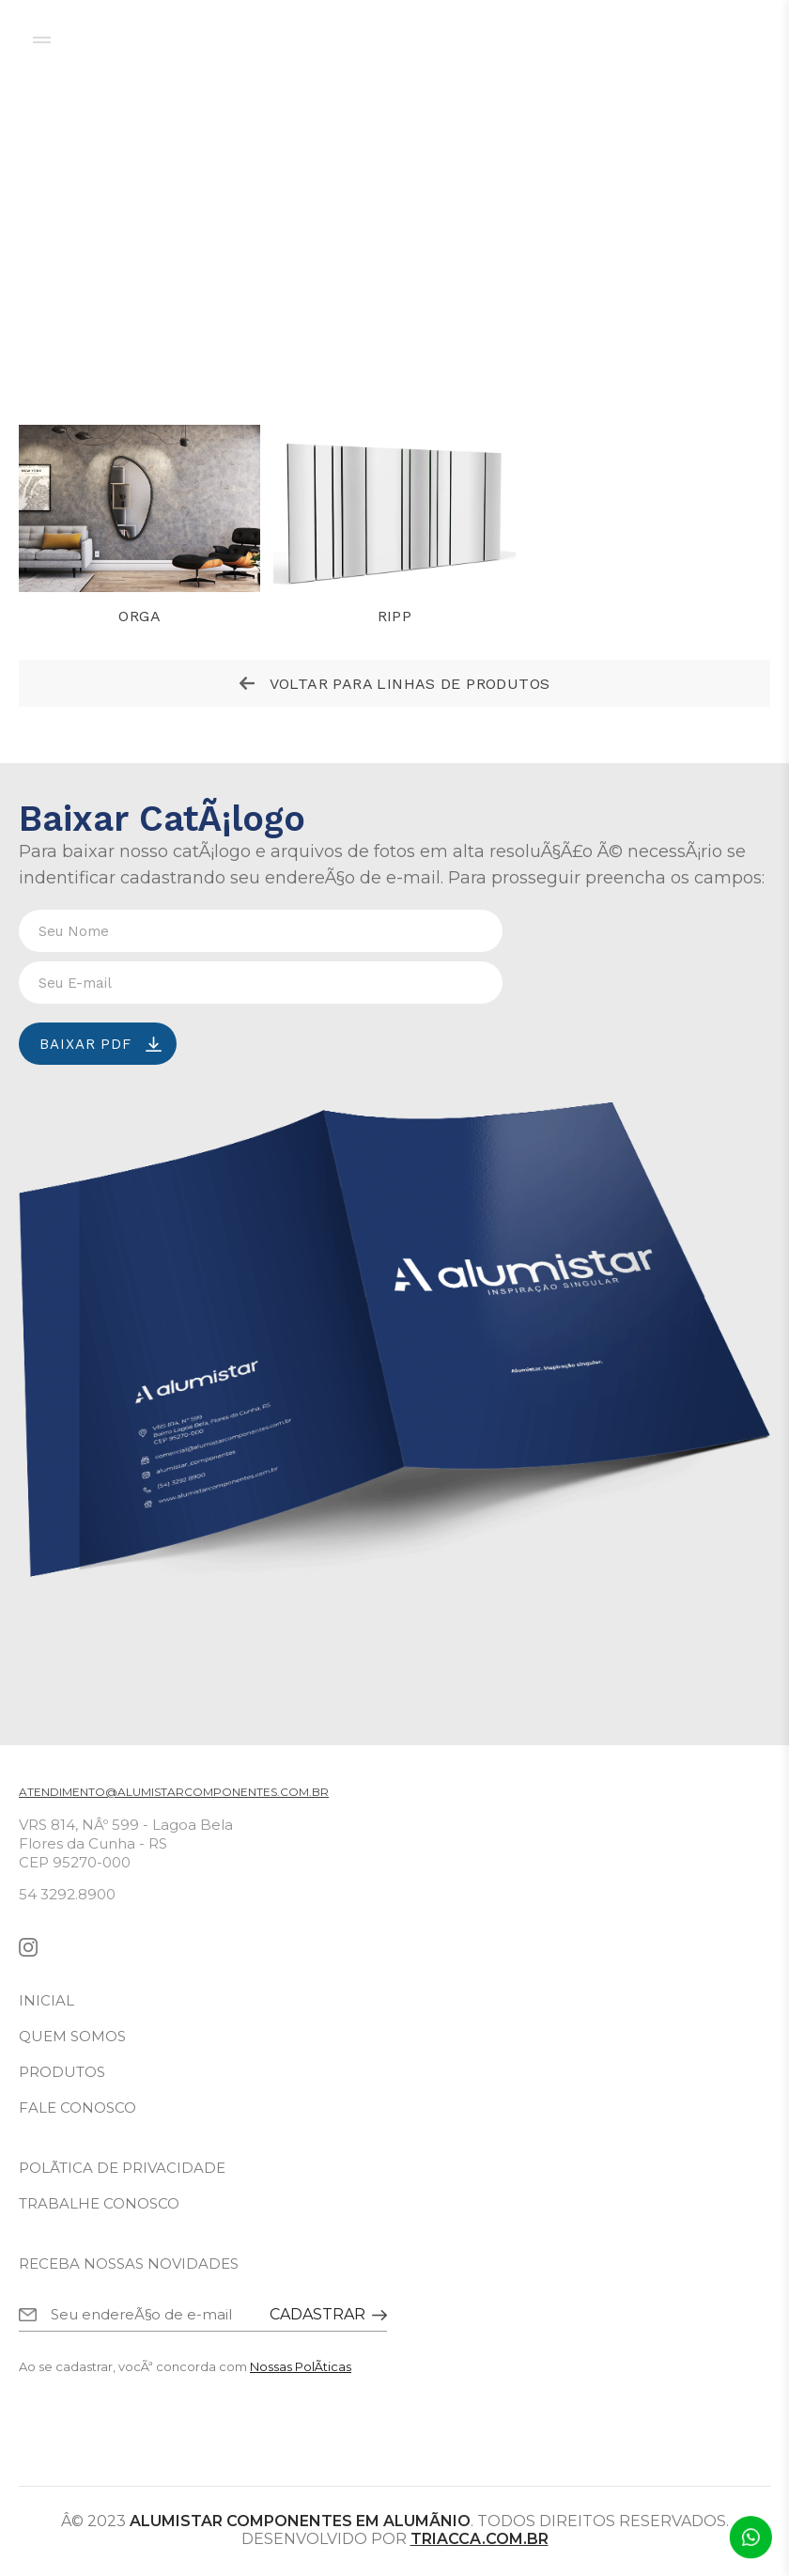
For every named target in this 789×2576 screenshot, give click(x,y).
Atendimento (750, 2537)
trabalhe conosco (99, 2203)
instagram (28, 1947)
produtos (62, 2072)
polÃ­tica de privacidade (122, 2168)
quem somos (72, 2036)
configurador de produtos (618, 39)
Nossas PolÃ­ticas (300, 2366)
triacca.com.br (479, 2539)
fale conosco (77, 2107)
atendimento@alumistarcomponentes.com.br (174, 1792)
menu (42, 40)
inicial (46, 2000)
